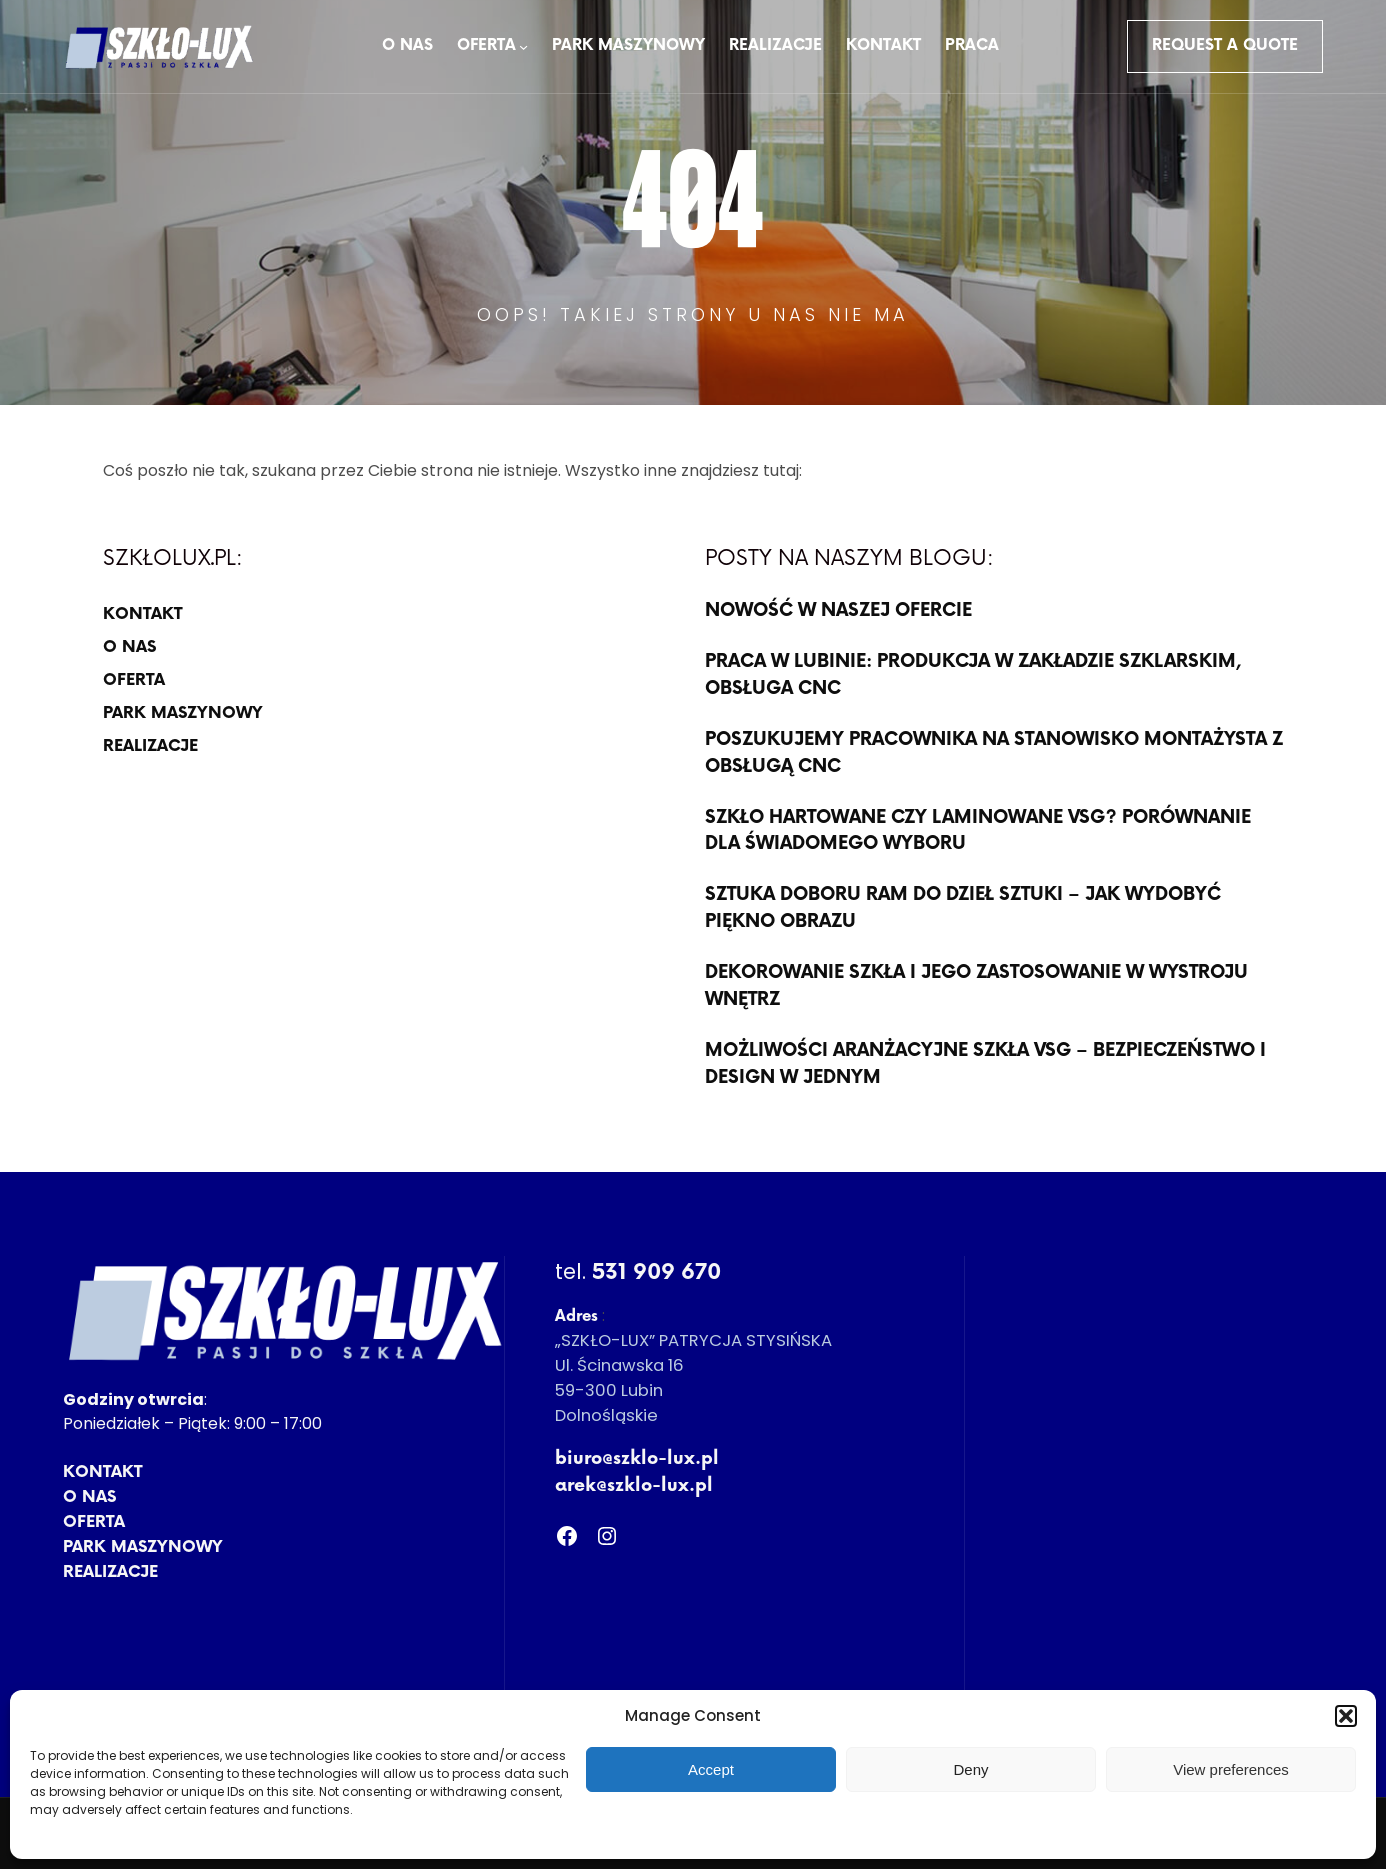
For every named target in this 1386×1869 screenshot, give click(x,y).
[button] (1346, 1716)
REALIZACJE (150, 746)
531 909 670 (656, 1272)
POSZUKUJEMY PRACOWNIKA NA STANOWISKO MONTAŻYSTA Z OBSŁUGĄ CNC (994, 753)
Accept (711, 1769)
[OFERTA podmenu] (523, 46)
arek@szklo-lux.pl (634, 1485)
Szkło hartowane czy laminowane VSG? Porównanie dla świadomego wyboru (978, 831)
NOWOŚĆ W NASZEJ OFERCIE (838, 610)
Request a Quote (1225, 45)
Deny (970, 1769)
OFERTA (134, 680)
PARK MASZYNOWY (183, 713)
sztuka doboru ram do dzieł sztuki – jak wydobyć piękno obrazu (963, 908)
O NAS (129, 647)
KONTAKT (142, 614)
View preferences (1231, 1769)
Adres (576, 1316)
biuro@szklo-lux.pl (637, 1458)
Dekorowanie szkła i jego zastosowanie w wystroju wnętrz (976, 986)
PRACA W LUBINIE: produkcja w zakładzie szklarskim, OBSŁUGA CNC (973, 675)
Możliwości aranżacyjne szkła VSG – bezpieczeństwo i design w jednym (985, 1064)
